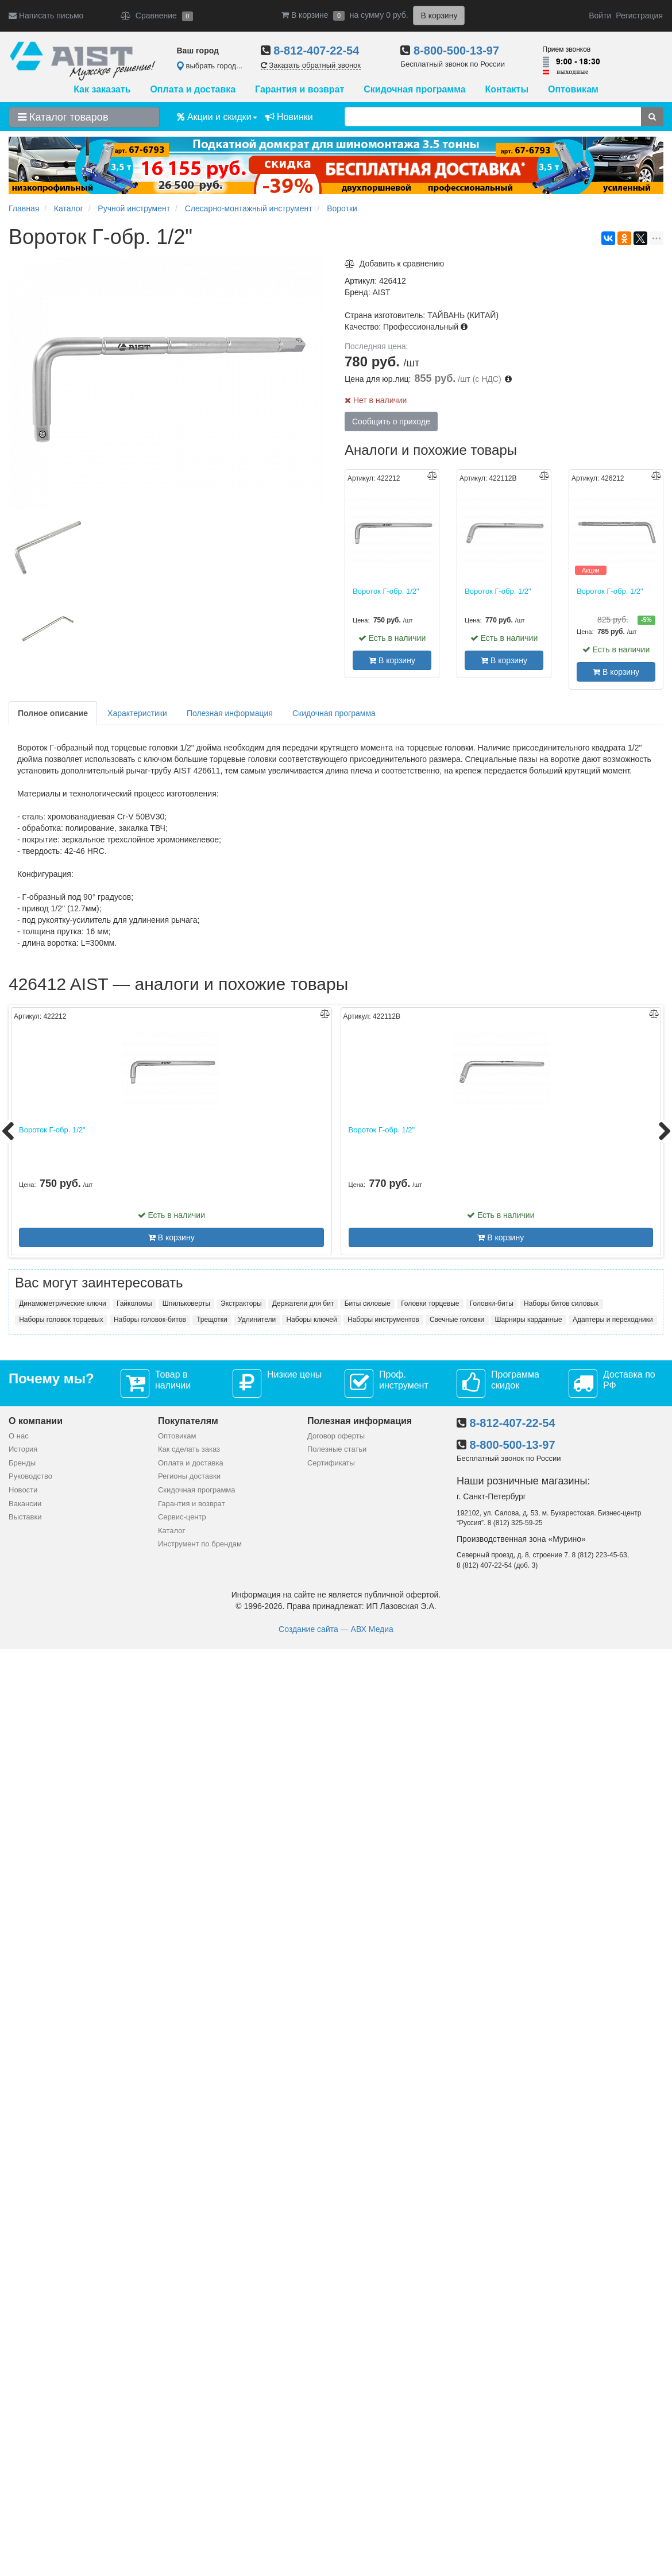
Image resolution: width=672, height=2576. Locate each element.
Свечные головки (457, 1320)
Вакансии (25, 1503)
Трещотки (211, 1320)
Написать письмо (46, 15)
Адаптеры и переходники (613, 1320)
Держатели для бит (303, 1303)
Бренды (22, 1463)
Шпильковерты (186, 1303)
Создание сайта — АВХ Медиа (336, 1629)
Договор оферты (336, 1436)
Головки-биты (491, 1303)
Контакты (506, 89)
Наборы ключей (311, 1320)
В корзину (392, 660)
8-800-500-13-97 (456, 50)
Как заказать (102, 89)
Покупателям (188, 1421)
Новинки (289, 117)
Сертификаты (331, 1463)
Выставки (25, 1517)
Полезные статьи (336, 1449)
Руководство (30, 1476)
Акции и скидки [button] (217, 117)
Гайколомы (134, 1303)
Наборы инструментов (383, 1320)
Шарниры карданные (528, 1320)
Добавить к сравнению (394, 263)
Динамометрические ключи (62, 1303)
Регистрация (639, 15)
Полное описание (53, 713)
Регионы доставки (189, 1476)
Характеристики (137, 713)
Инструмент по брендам (200, 1544)
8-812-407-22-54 (316, 50)
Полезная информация (230, 713)
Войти (600, 15)
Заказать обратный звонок (311, 65)
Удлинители (257, 1320)
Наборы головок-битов (150, 1320)
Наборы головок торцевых (61, 1320)
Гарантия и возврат (299, 89)
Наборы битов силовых (561, 1303)
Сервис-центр (182, 1517)
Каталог (171, 1530)
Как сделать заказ (189, 1449)
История (23, 1449)
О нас (19, 1436)
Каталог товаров (63, 117)
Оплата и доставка (192, 89)
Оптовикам (573, 89)
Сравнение (157, 16)
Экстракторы (241, 1303)
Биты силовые (368, 1303)
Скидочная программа (414, 89)
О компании (36, 1421)
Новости (23, 1490)
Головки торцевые (430, 1303)
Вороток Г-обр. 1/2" (386, 591)
